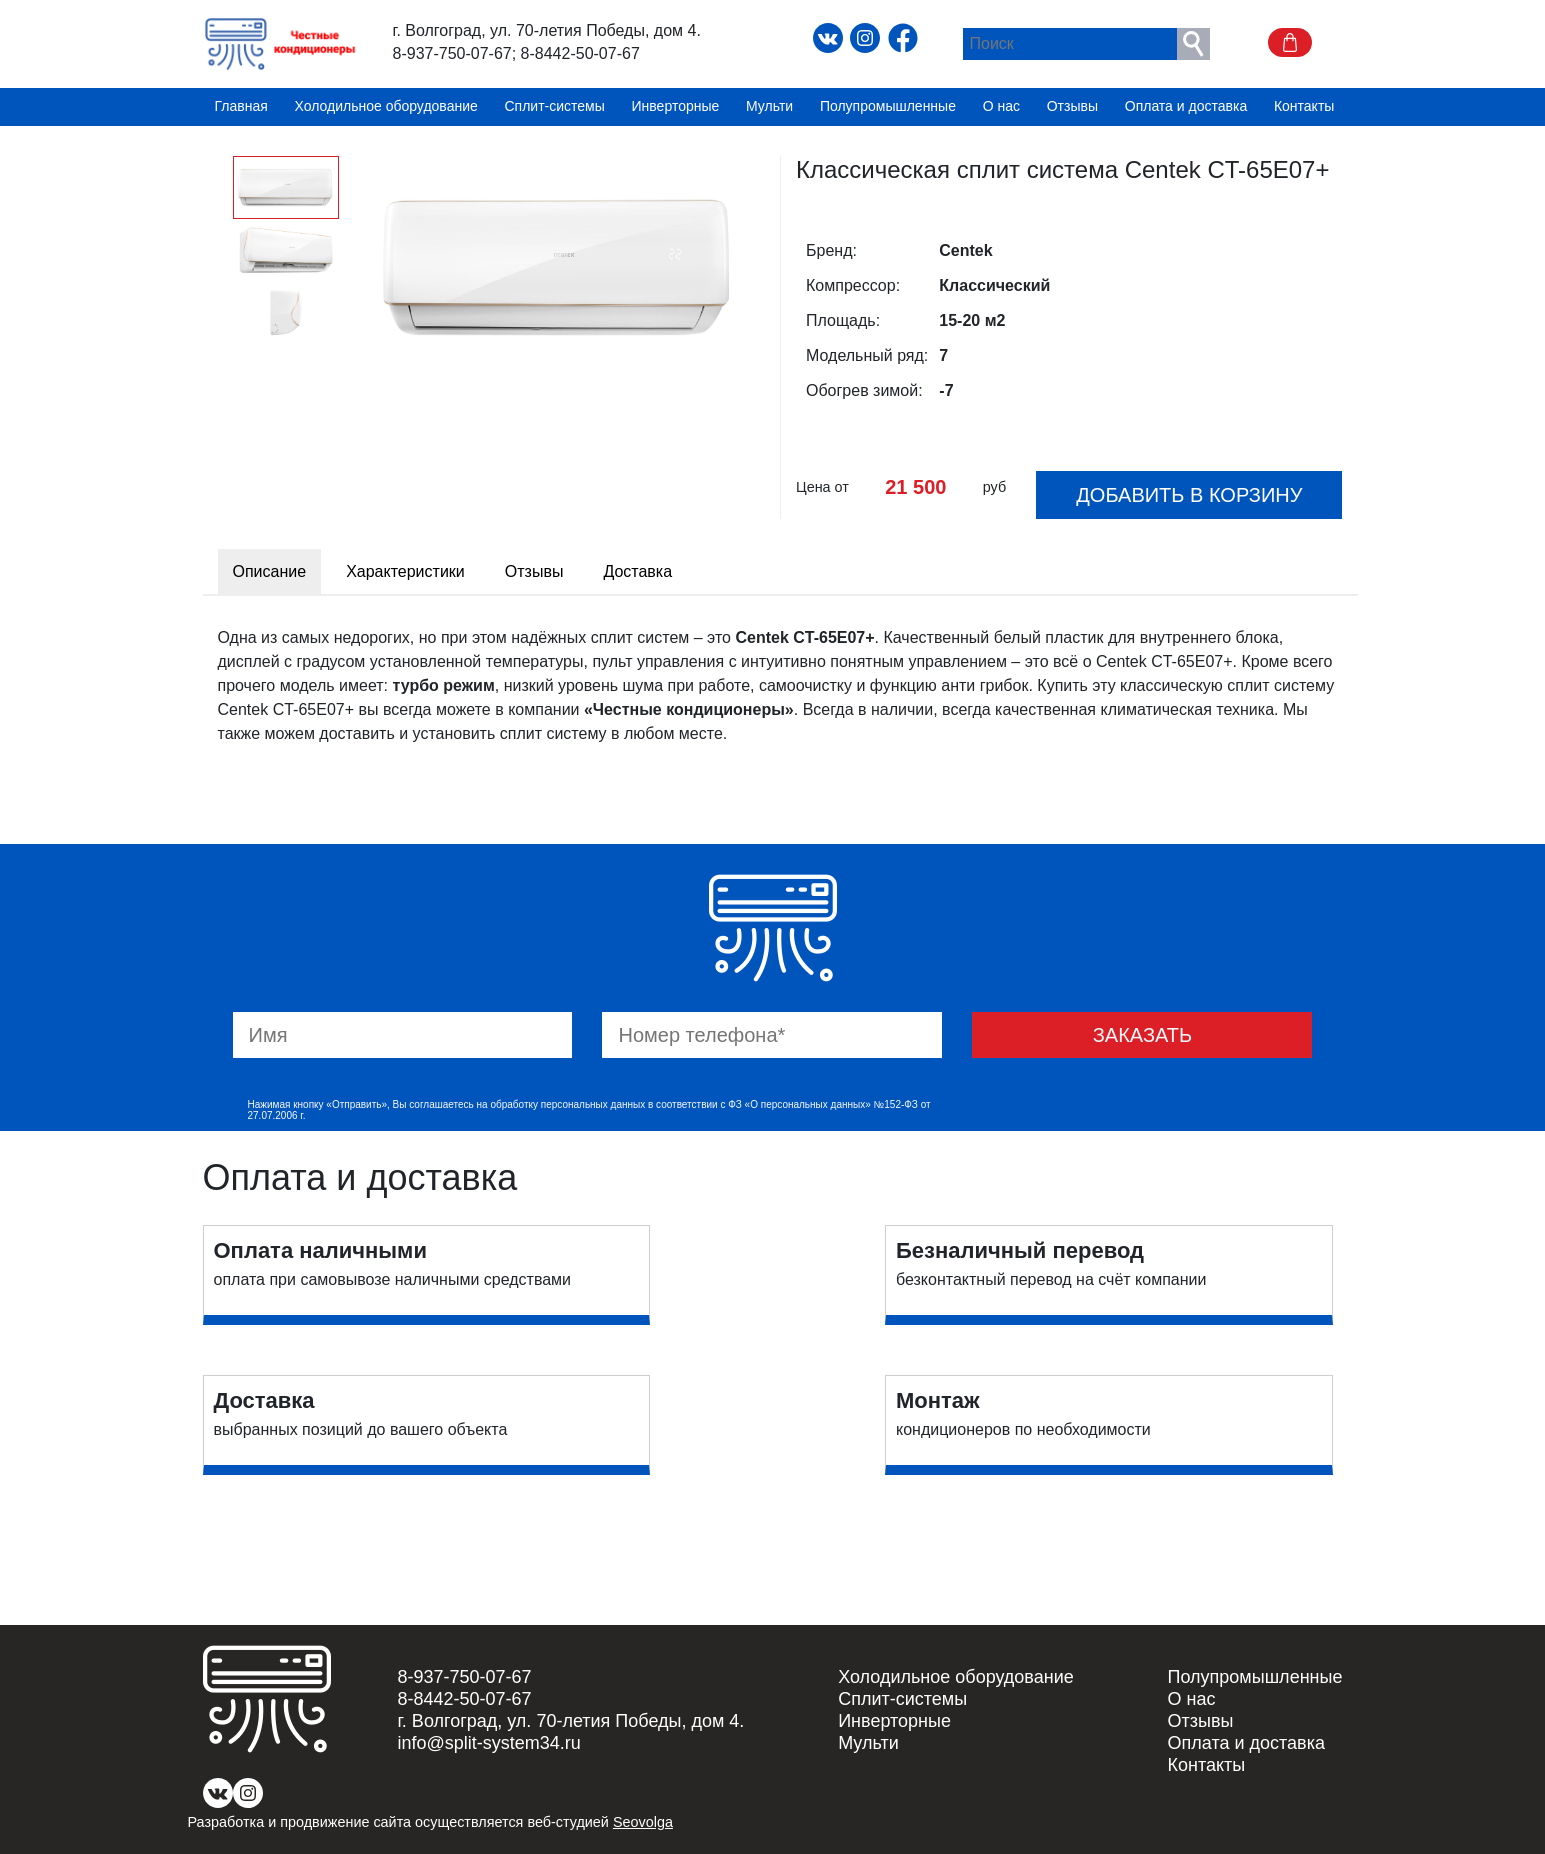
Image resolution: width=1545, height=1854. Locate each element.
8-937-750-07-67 (452, 53)
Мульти (769, 106)
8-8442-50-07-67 (580, 53)
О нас (1001, 106)
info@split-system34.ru (489, 1743)
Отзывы (1072, 106)
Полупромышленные (888, 106)
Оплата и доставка (1186, 106)
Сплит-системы (555, 106)
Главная (241, 106)
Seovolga (643, 1822)
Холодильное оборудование (386, 106)
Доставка (637, 571)
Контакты (1304, 106)
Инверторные (676, 106)
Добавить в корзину (1189, 495)
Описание (270, 571)
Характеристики (405, 571)
